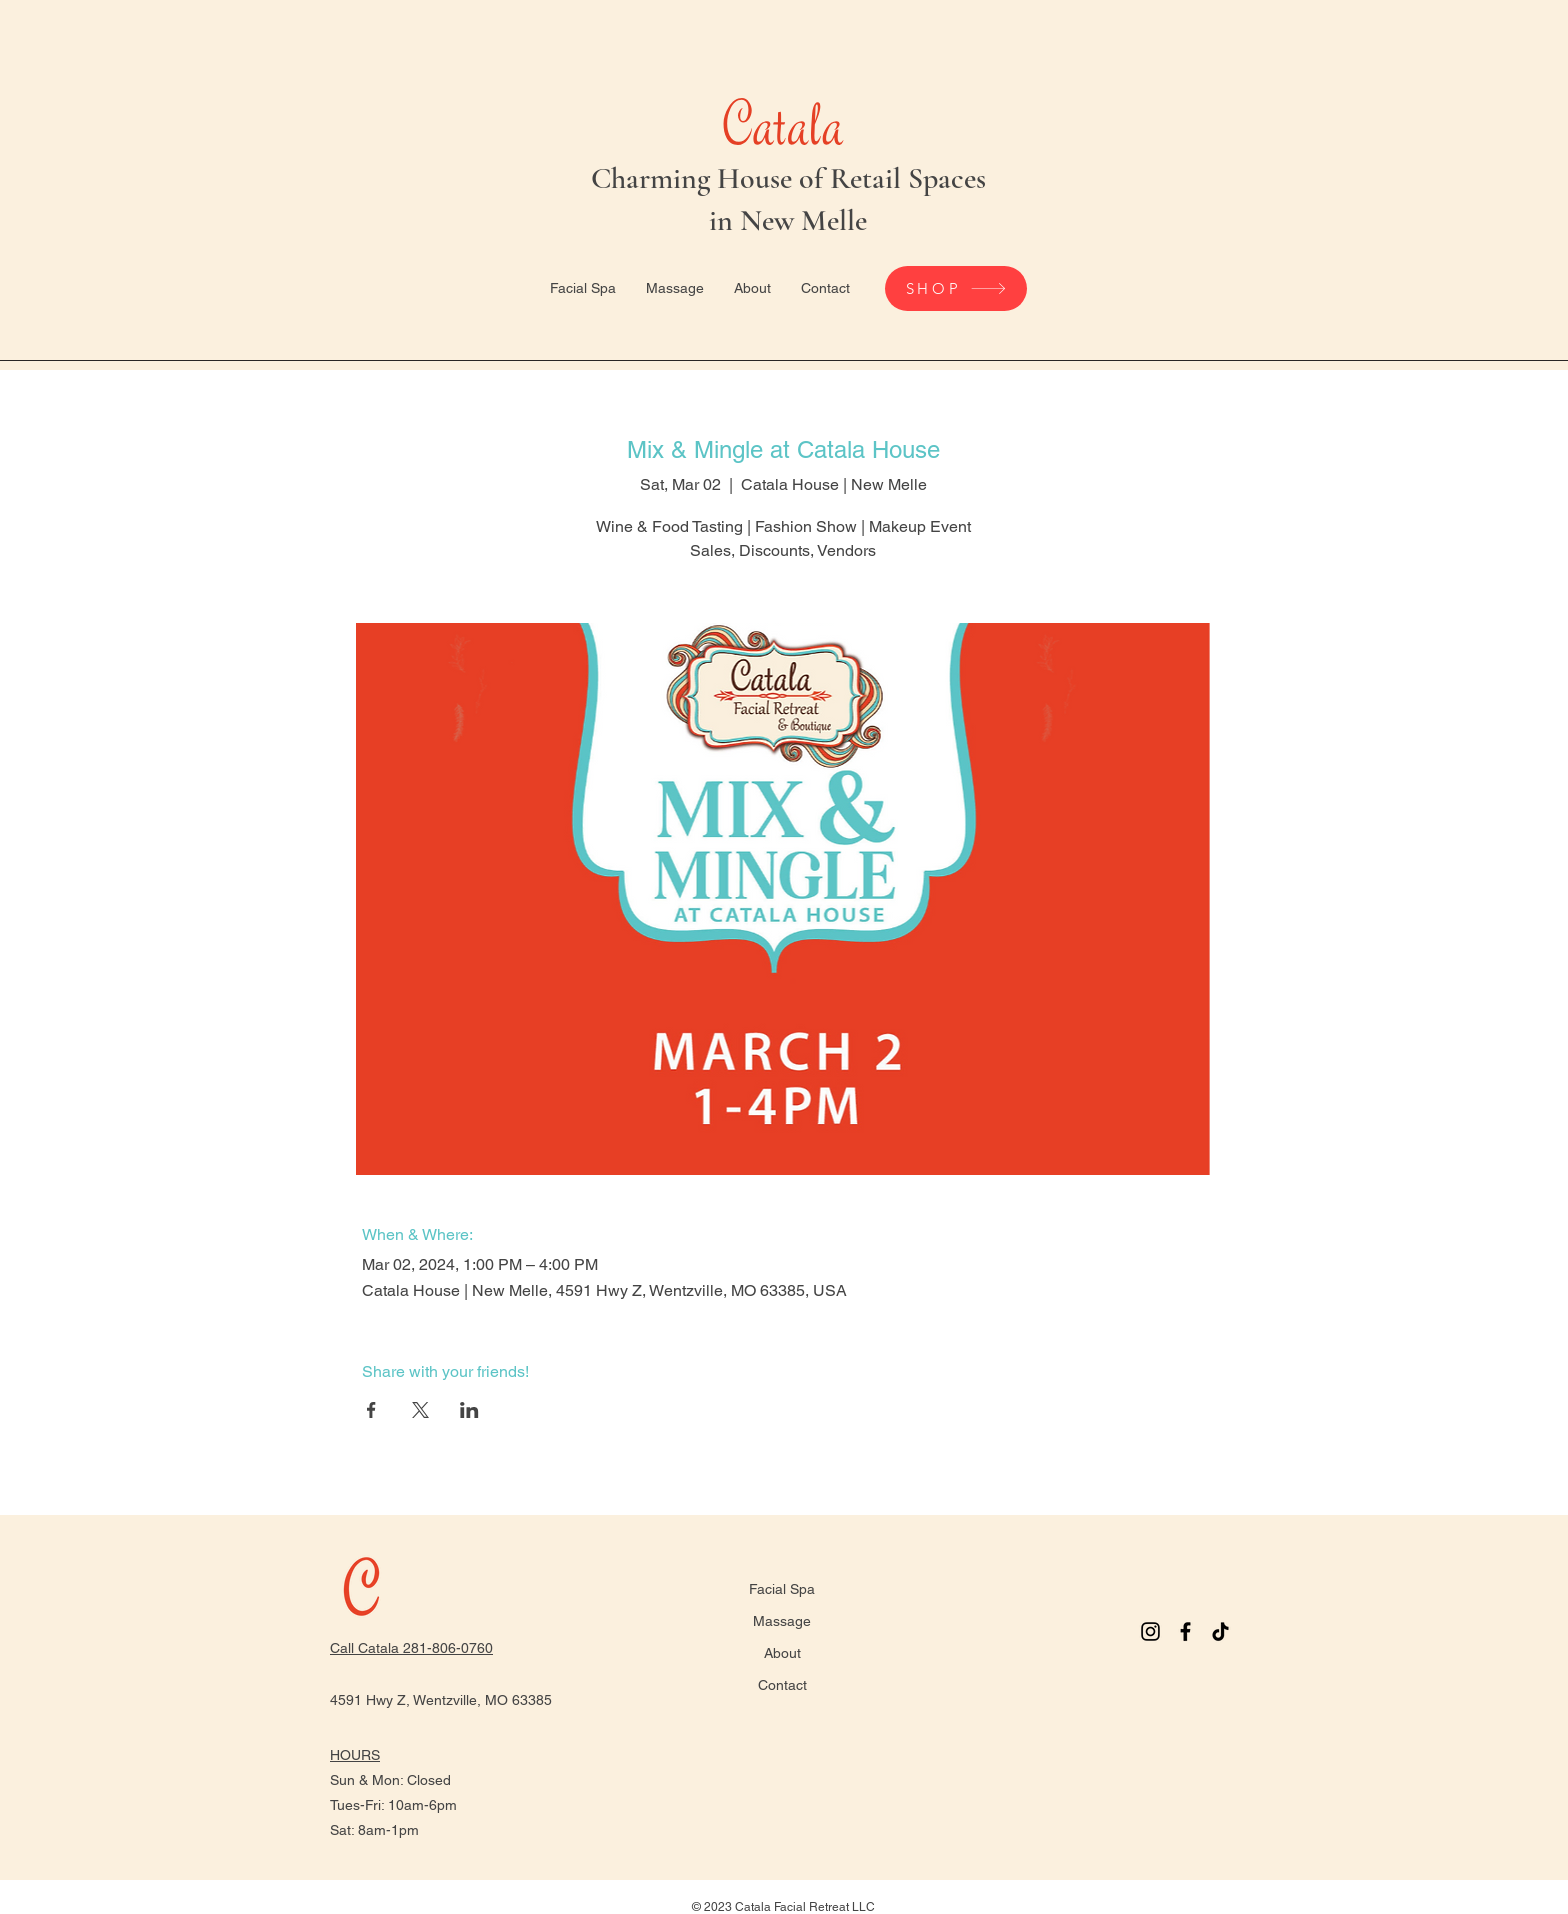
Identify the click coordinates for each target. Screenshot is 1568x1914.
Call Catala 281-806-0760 (411, 1648)
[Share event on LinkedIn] (469, 1410)
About (782, 1653)
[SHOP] (956, 288)
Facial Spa (782, 1589)
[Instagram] (1150, 1631)
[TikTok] (1220, 1631)
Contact (782, 1685)
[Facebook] (1185, 1631)
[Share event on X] (420, 1410)
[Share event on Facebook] (371, 1410)
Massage (782, 1621)
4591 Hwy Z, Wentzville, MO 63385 (441, 1700)
